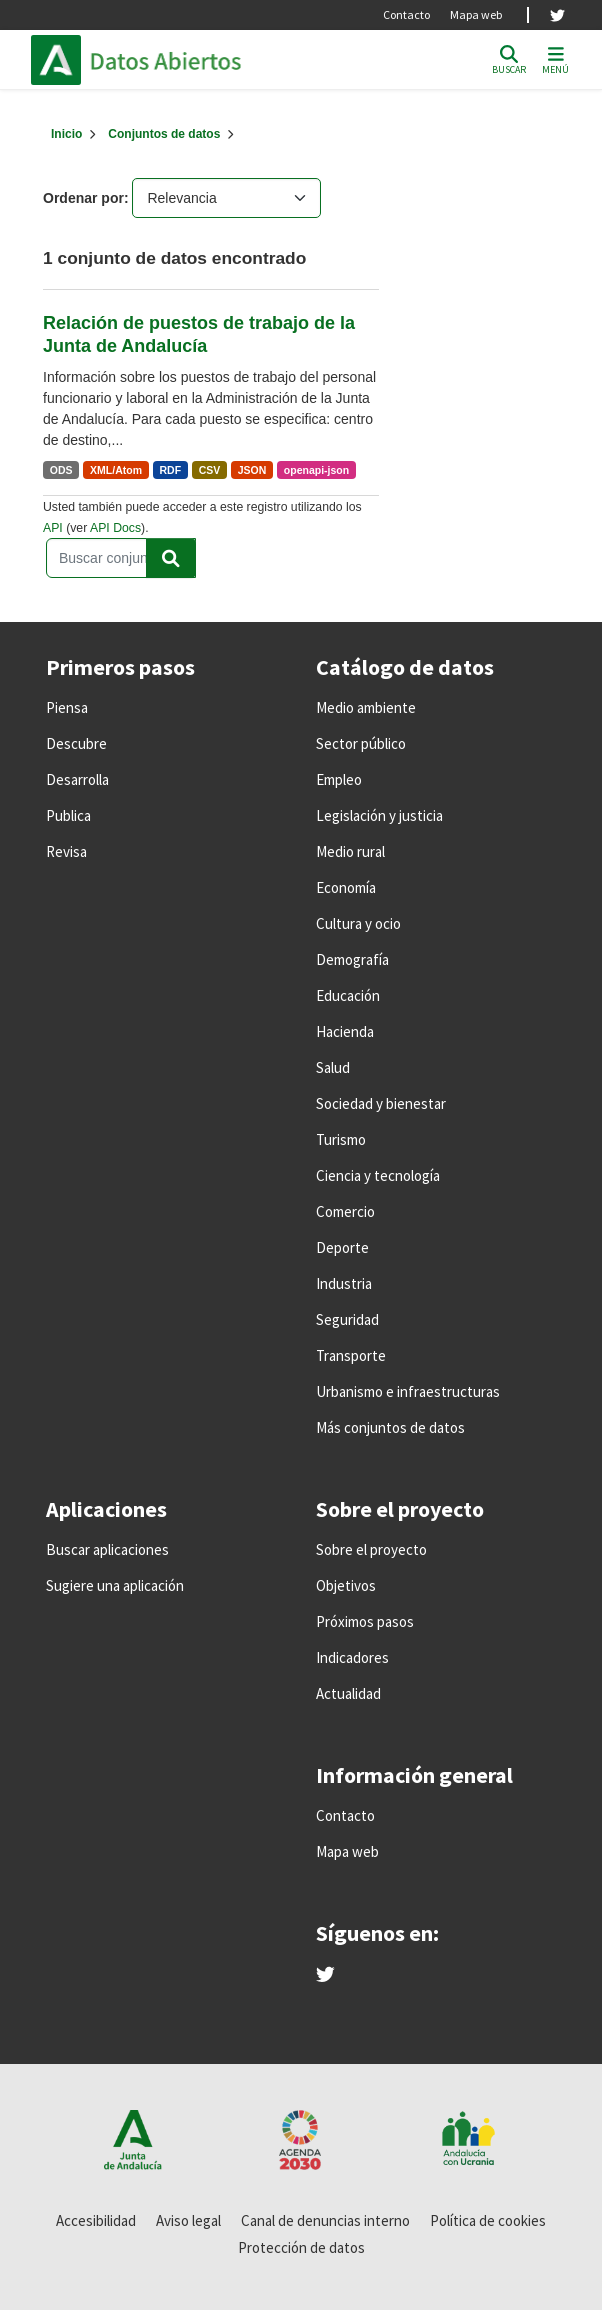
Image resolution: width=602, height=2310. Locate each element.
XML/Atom (116, 470)
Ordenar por (83, 198)
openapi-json (316, 470)
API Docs (115, 528)
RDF (171, 470)
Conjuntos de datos (164, 134)
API (53, 528)
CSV (210, 470)
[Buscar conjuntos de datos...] (121, 558)
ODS (61, 470)
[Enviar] (171, 558)
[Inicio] (66, 134)
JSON (252, 470)
